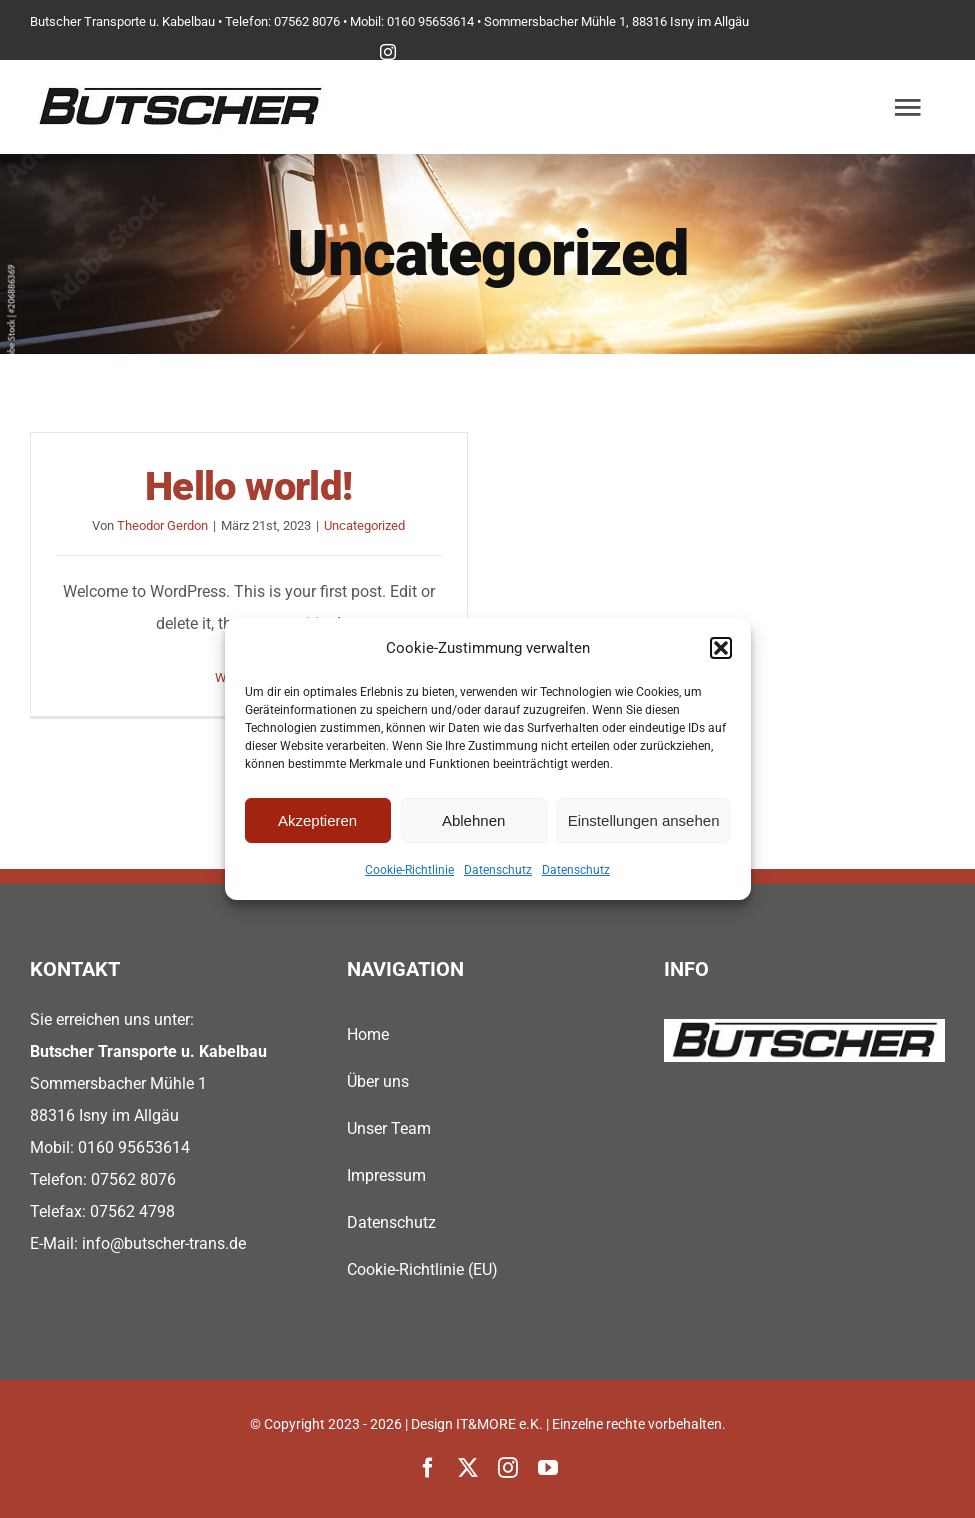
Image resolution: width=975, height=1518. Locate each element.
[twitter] (468, 1468)
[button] (721, 648)
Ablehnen (473, 820)
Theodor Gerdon (162, 525)
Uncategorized (364, 525)
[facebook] (428, 1468)
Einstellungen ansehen (644, 820)
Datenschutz (498, 870)
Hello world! (249, 486)
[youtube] (548, 1468)
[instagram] (388, 52)
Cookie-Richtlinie (409, 870)
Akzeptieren (317, 820)
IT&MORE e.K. (499, 1424)
